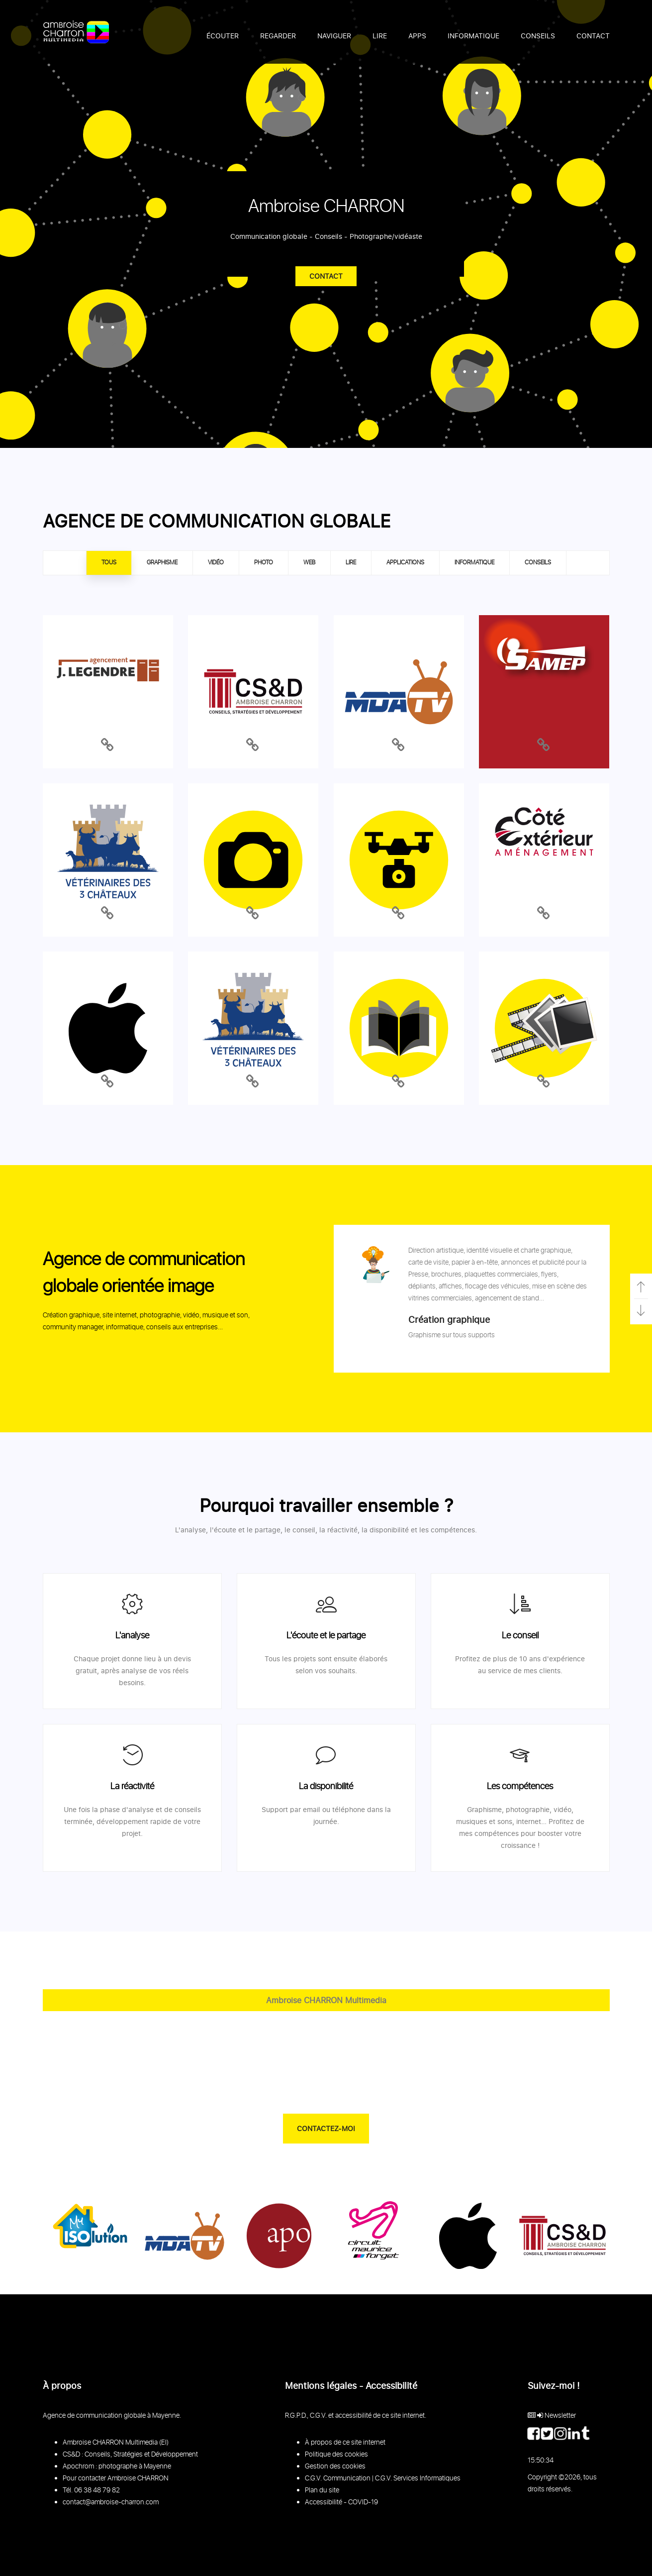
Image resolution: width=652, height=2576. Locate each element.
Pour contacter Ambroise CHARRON (116, 2478)
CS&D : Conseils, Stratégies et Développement (130, 2455)
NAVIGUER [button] (334, 35)
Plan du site (322, 2490)
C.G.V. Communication (338, 2478)
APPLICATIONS (405, 562)
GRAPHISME (162, 562)
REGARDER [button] (278, 35)
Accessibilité (323, 2502)
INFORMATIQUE (473, 35)
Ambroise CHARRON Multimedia (326, 2000)
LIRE (351, 562)
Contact (326, 276)
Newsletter (560, 2416)
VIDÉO (216, 562)
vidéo (562, 1809)
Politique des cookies (336, 2455)
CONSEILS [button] (538, 35)
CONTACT (593, 35)
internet (528, 1821)
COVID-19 (363, 2502)
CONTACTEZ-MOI (326, 2128)
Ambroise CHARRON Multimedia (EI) (116, 2443)
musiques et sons (484, 1821)
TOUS (108, 562)
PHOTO (263, 562)
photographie (528, 1809)
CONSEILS (538, 562)
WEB (309, 562)
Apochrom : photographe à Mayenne (117, 2466)
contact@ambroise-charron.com (111, 2502)
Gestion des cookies (335, 2466)
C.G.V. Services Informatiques (418, 2478)
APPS (417, 35)
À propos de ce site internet (345, 2443)
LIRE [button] (380, 35)
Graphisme (484, 1809)
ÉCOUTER (222, 35)
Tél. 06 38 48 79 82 (91, 2490)
